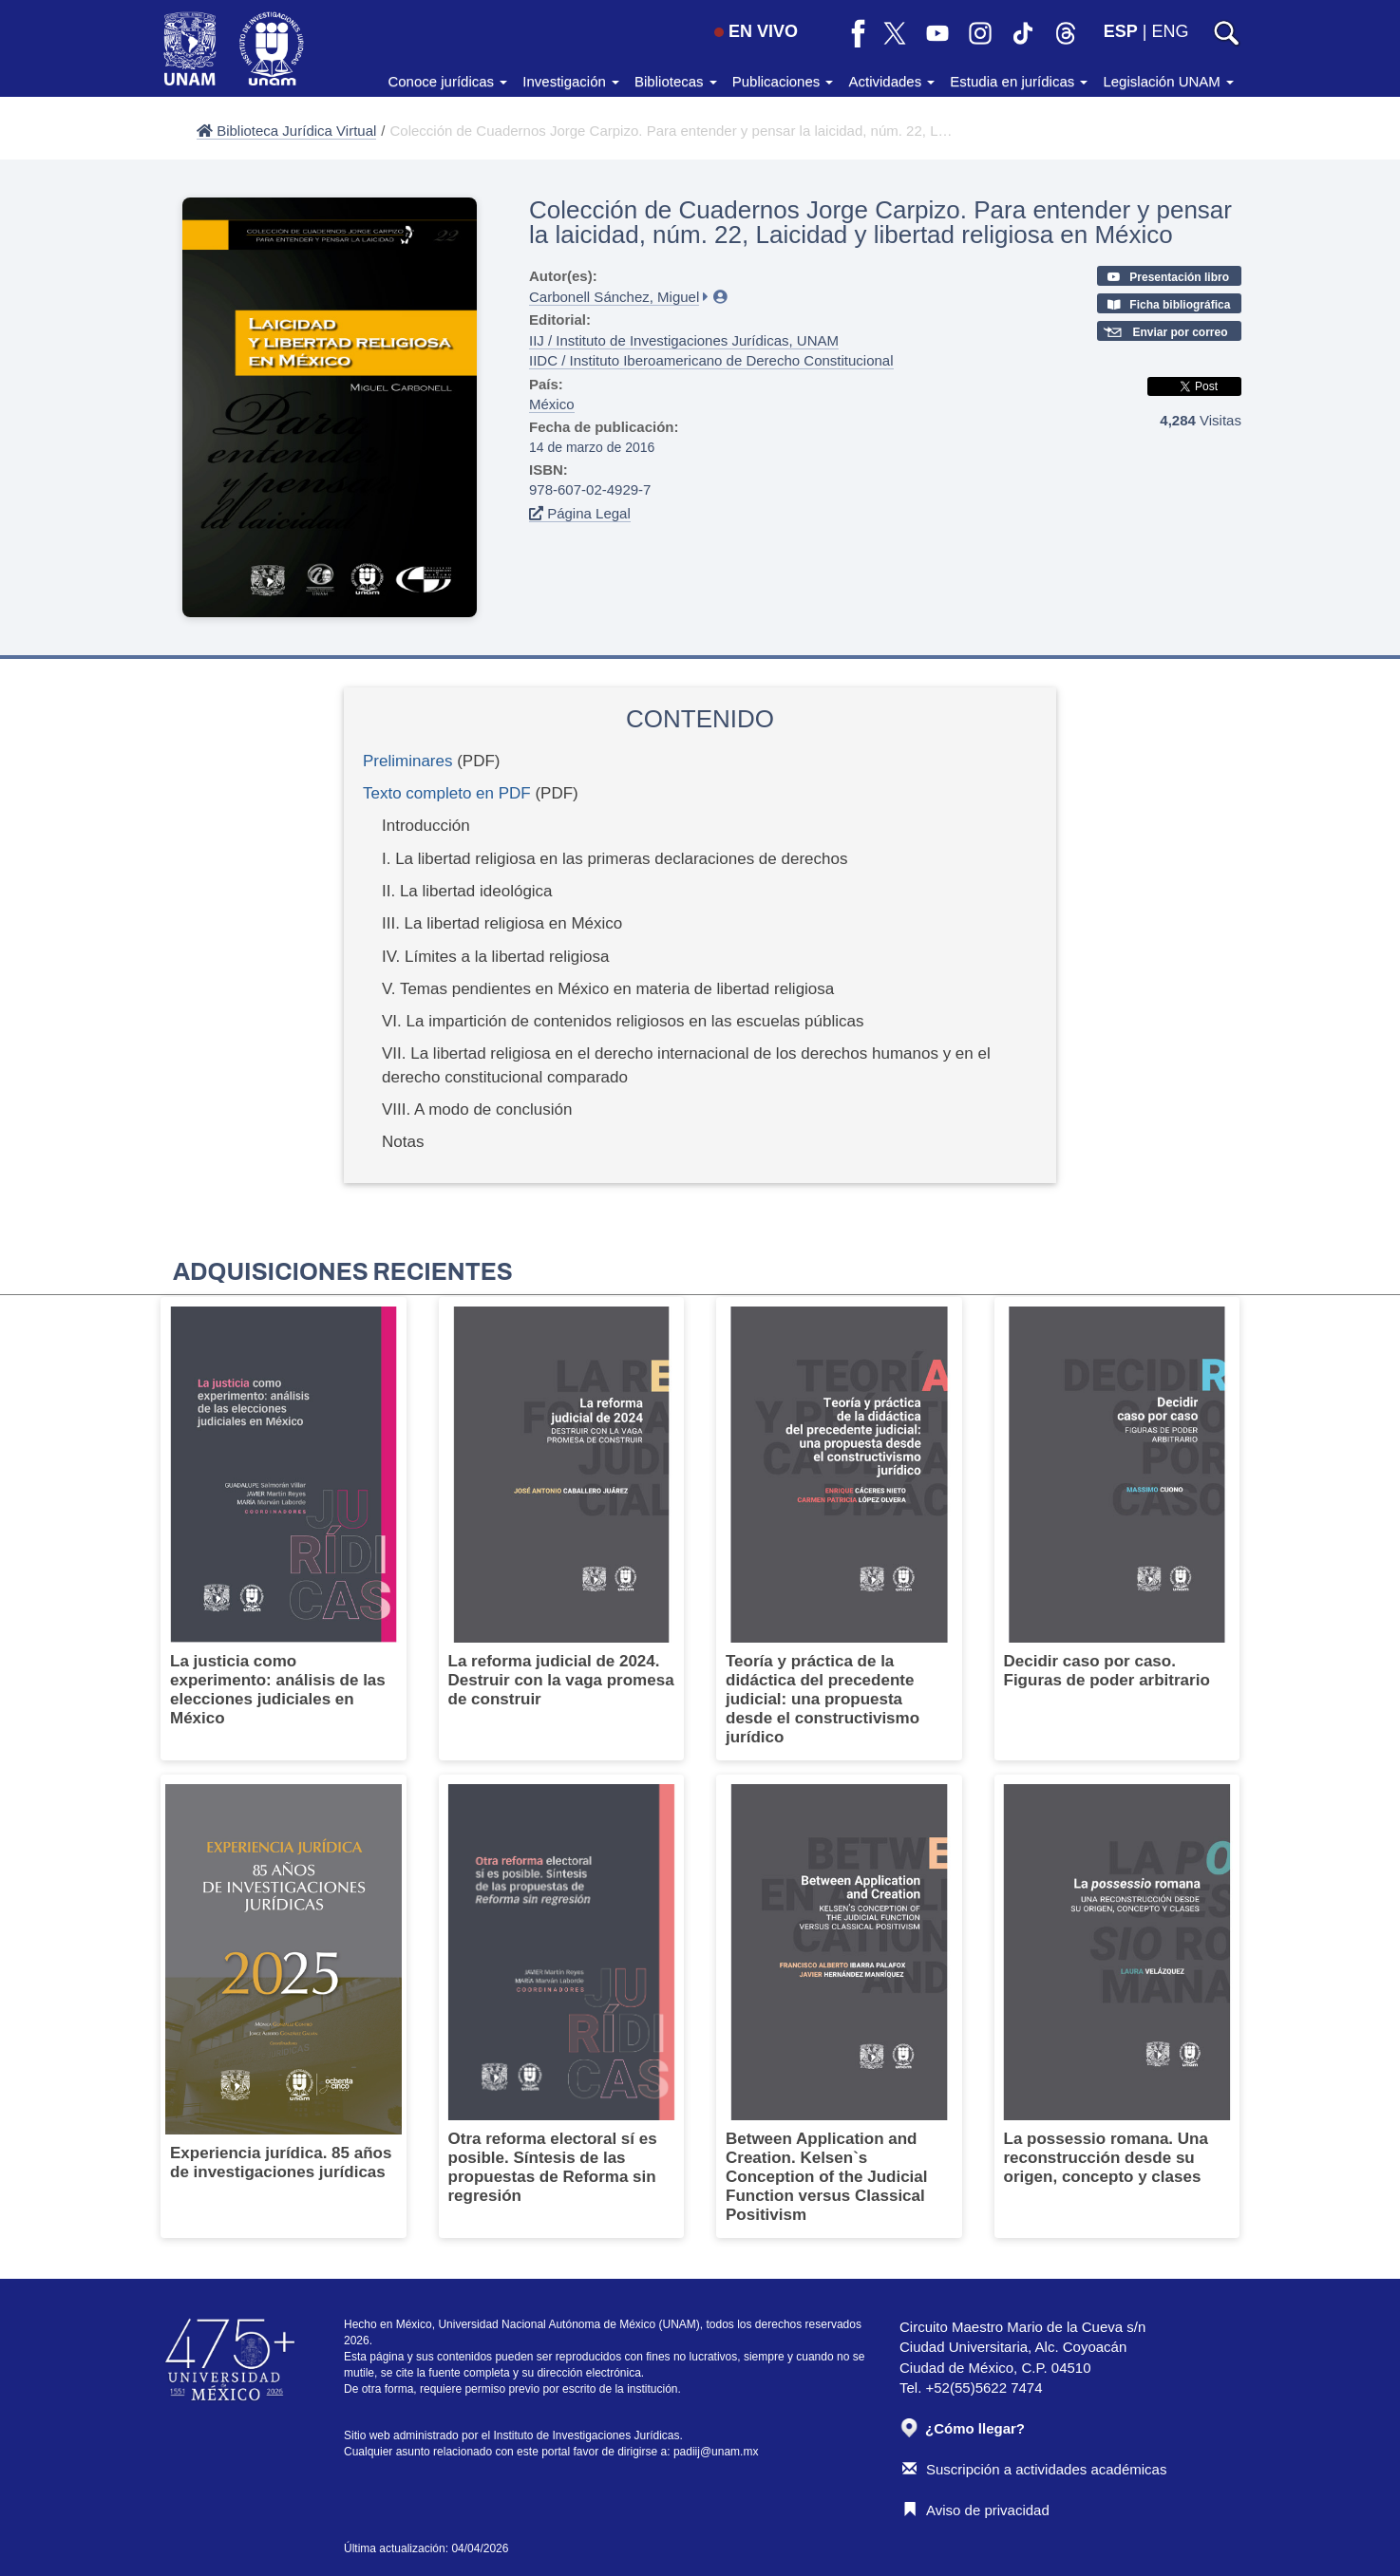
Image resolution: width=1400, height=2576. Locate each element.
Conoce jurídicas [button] (447, 81)
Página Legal (580, 513)
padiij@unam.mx (716, 2451)
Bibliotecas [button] (675, 81)
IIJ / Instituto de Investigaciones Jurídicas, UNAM (684, 340)
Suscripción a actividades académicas (1034, 2469)
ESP (1121, 31)
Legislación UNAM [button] (1168, 81)
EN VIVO (756, 31)
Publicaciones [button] (783, 81)
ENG (1169, 31)
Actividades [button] (891, 81)
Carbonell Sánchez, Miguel (614, 297)
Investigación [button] (570, 81)
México (552, 404)
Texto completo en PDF (447, 793)
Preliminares (407, 761)
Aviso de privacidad (976, 2510)
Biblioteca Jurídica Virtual (286, 130)
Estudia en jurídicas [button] (1019, 81)
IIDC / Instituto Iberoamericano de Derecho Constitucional (711, 360)
